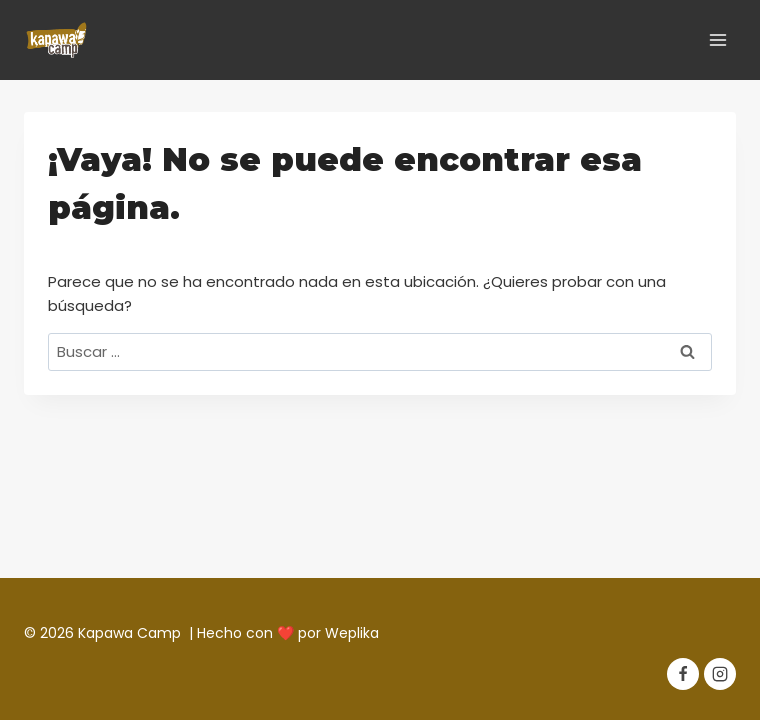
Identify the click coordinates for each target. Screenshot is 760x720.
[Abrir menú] (717, 39)
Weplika (352, 633)
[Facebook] (683, 674)
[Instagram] (720, 674)
